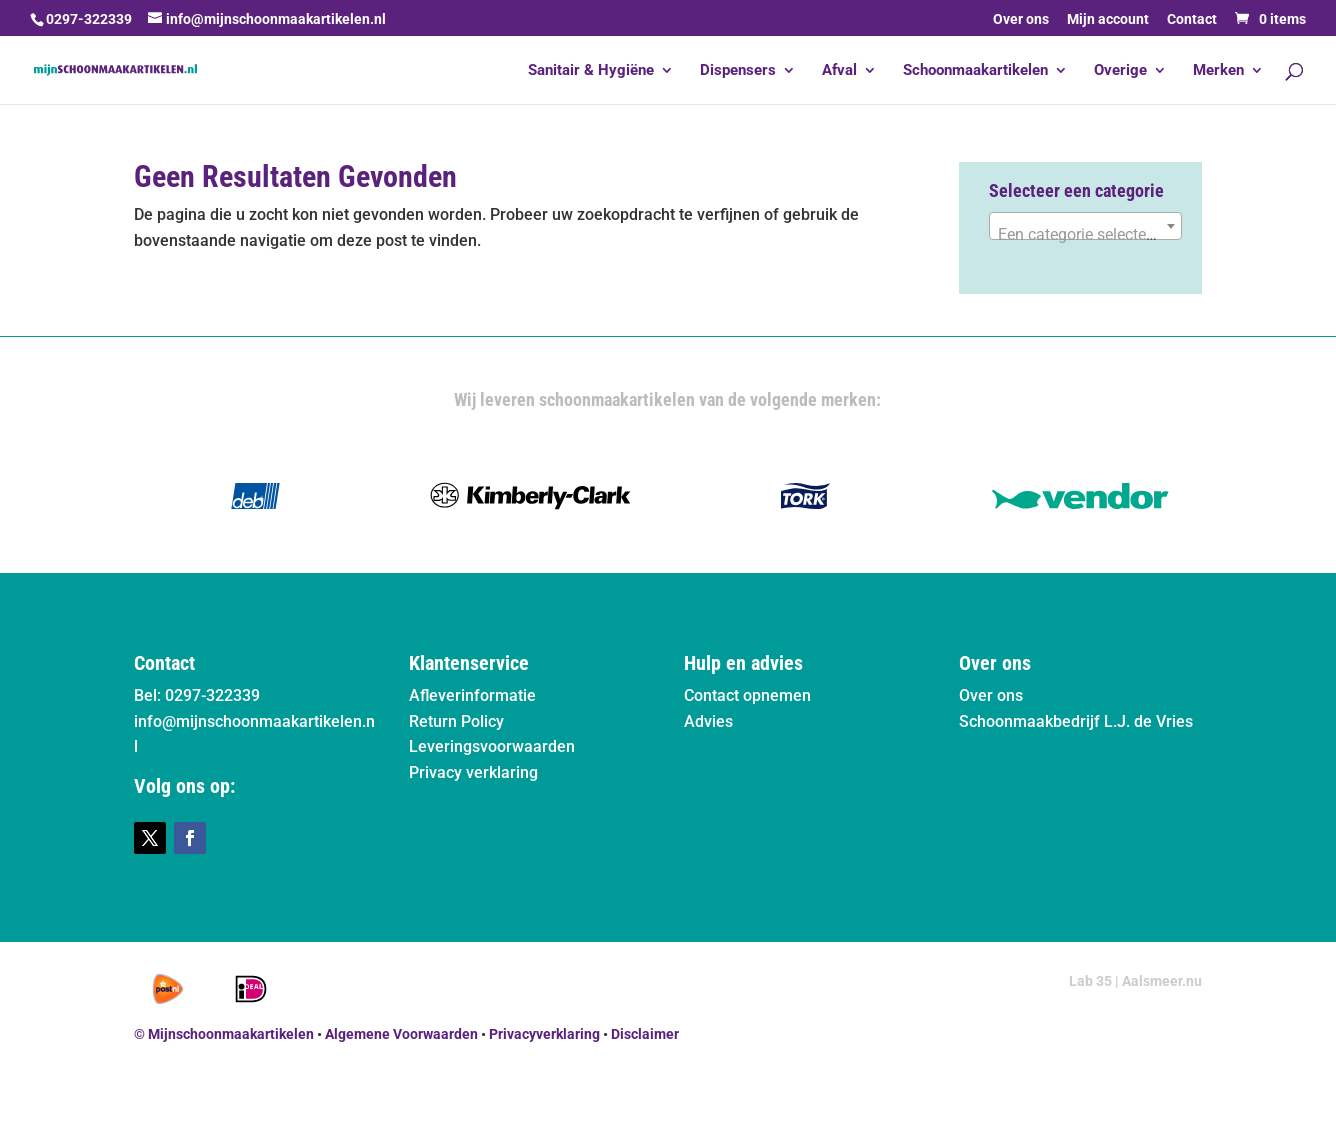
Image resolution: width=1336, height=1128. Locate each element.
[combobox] (1085, 226)
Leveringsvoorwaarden (492, 746)
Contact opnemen (747, 695)
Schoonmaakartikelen (975, 71)
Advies (708, 721)
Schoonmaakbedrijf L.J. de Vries (1076, 721)
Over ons (1021, 19)
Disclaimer (645, 1034)
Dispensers (738, 71)
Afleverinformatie (472, 695)
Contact (1192, 19)
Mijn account (1108, 19)
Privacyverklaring (544, 1034)
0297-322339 (89, 19)
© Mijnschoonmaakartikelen (224, 1034)
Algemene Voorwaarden (401, 1034)
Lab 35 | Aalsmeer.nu (1135, 981)
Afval (839, 71)
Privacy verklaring (473, 772)
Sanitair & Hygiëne (591, 71)
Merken (1218, 71)
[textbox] (1085, 235)
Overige (1120, 71)
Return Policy (456, 721)
